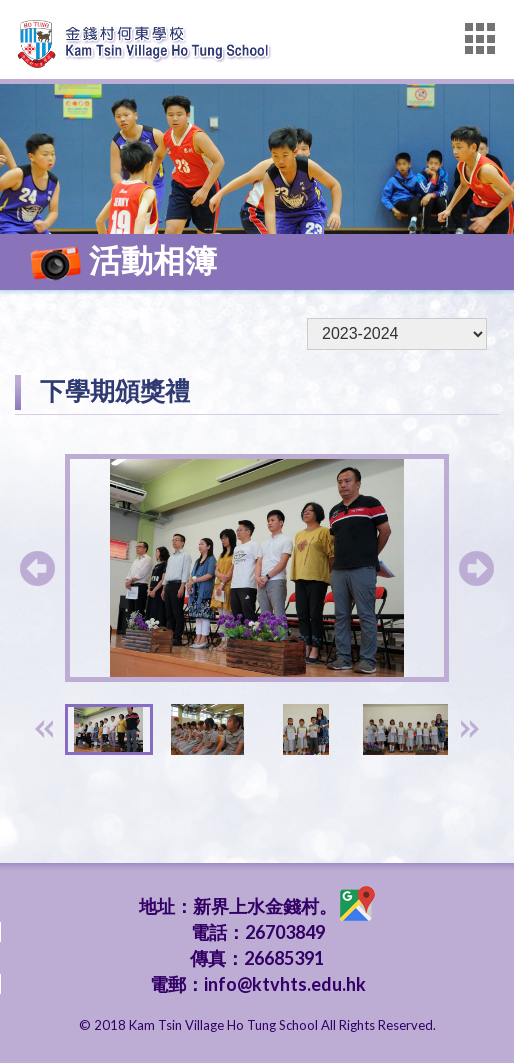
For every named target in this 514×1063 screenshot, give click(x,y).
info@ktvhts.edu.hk (285, 984)
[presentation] (44, 729)
